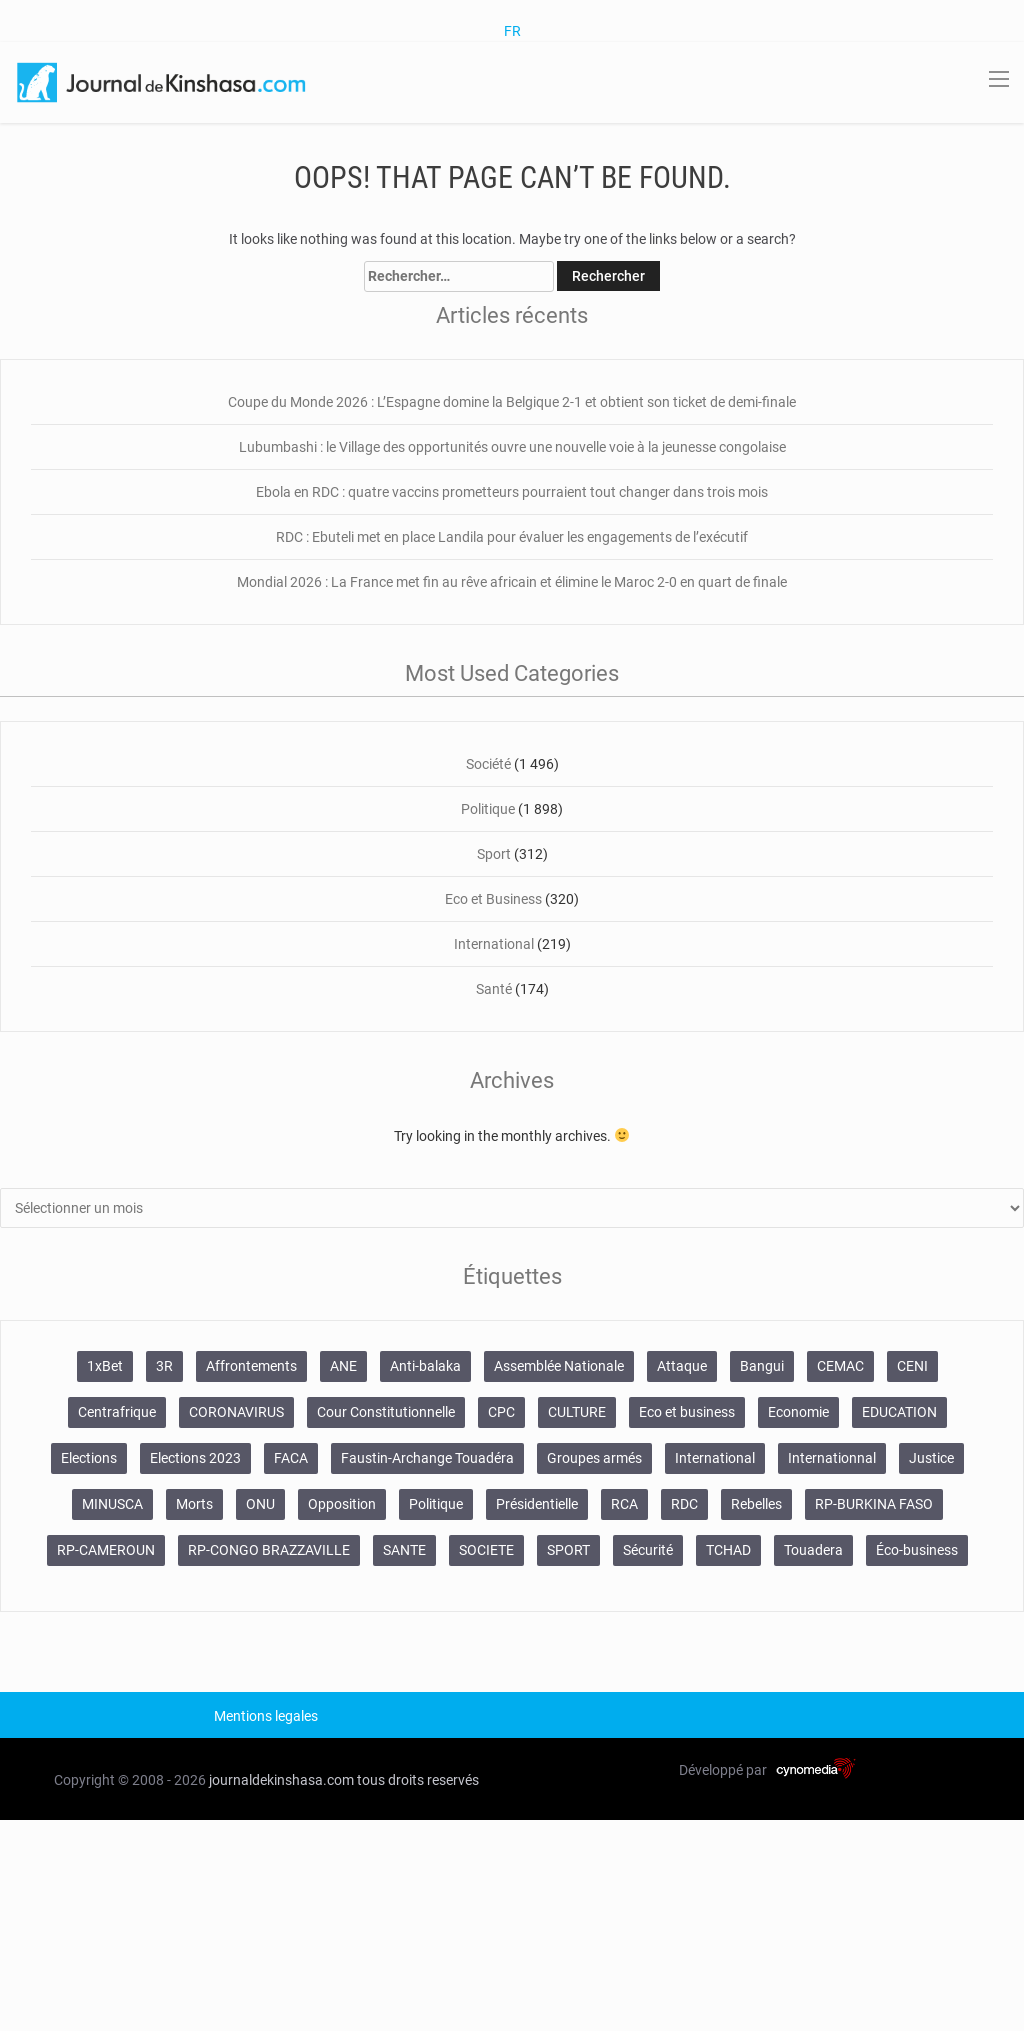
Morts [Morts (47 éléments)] (194, 1504)
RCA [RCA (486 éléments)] (624, 1504)
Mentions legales (266, 1716)
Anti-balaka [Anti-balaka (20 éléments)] (425, 1366)
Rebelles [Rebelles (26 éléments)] (756, 1504)
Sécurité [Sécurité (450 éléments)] (648, 1550)
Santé (494, 989)
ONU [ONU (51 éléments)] (260, 1504)
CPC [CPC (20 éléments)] (501, 1412)
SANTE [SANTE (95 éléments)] (404, 1550)
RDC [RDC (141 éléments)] (684, 1504)
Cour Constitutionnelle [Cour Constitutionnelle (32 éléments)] (386, 1412)
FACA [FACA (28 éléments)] (291, 1458)
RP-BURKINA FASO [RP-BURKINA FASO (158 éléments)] (874, 1504)
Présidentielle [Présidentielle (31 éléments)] (537, 1504)
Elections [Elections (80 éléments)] (89, 1458)
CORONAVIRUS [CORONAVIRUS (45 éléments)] (236, 1412)
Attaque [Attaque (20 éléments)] (682, 1366)
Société (488, 764)
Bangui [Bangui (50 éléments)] (762, 1366)
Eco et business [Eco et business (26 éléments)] (687, 1412)
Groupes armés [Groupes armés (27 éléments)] (594, 1458)
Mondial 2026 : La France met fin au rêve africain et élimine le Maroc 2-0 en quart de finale (512, 582)
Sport (494, 854)
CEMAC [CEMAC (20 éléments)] (840, 1366)
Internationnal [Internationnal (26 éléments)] (832, 1458)
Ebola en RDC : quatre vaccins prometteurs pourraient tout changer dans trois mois (512, 492)
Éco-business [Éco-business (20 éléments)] (917, 1550)
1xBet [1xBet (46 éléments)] (105, 1366)
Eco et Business (493, 899)
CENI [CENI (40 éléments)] (912, 1366)
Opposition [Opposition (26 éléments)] (342, 1504)
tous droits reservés (418, 1780)
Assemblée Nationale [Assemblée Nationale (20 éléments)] (559, 1366)
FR (512, 31)
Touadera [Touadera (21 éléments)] (813, 1550)
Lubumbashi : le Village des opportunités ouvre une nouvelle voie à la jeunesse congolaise (512, 447)
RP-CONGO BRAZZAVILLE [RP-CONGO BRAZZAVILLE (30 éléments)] (269, 1550)
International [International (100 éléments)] (715, 1458)
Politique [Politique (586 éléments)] (436, 1504)
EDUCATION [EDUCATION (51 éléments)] (899, 1412)
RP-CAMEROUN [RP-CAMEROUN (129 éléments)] (106, 1550)
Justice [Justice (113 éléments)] (931, 1458)
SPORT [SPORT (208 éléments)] (568, 1550)
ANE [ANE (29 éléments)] (343, 1366)
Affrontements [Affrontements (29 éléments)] (251, 1366)
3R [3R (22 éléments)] (164, 1366)
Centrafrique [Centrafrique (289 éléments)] (117, 1412)
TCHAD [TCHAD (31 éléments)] (728, 1550)
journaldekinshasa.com (281, 1780)
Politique (488, 809)
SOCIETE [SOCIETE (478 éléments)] (486, 1550)
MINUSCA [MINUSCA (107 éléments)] (112, 1504)
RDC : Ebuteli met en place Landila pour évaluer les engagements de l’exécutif (512, 537)
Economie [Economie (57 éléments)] (798, 1412)
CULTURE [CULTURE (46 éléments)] (577, 1412)
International (494, 944)
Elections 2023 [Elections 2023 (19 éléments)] (195, 1458)
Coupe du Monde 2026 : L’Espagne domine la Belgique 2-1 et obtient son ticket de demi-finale (512, 402)
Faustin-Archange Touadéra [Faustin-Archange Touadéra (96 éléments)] (427, 1458)
